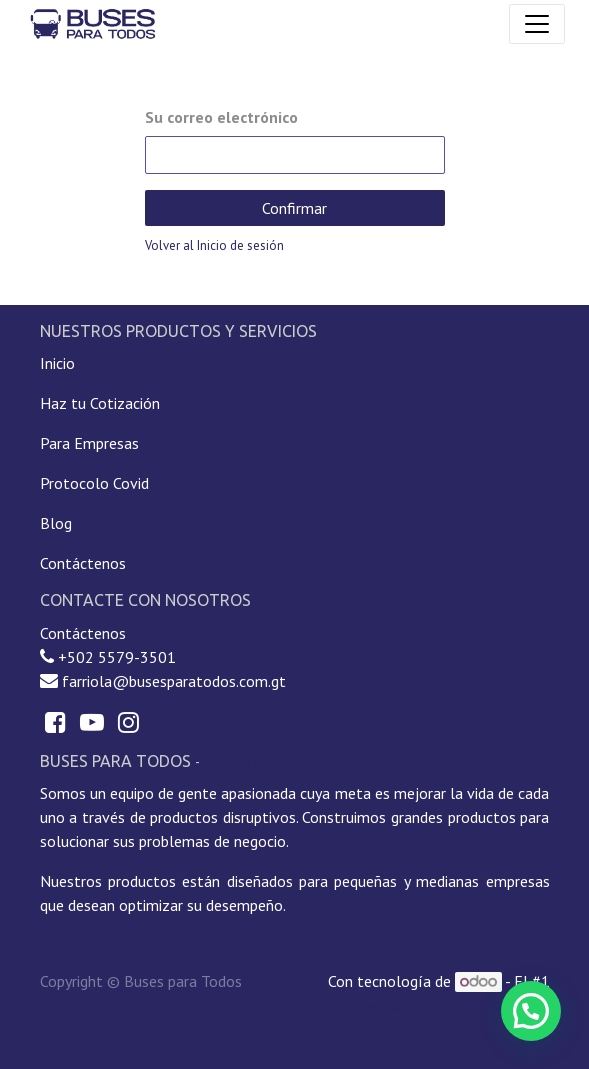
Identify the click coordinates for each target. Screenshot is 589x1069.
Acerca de (236, 762)
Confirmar (294, 208)
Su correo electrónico (221, 117)
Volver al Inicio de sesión (214, 245)
